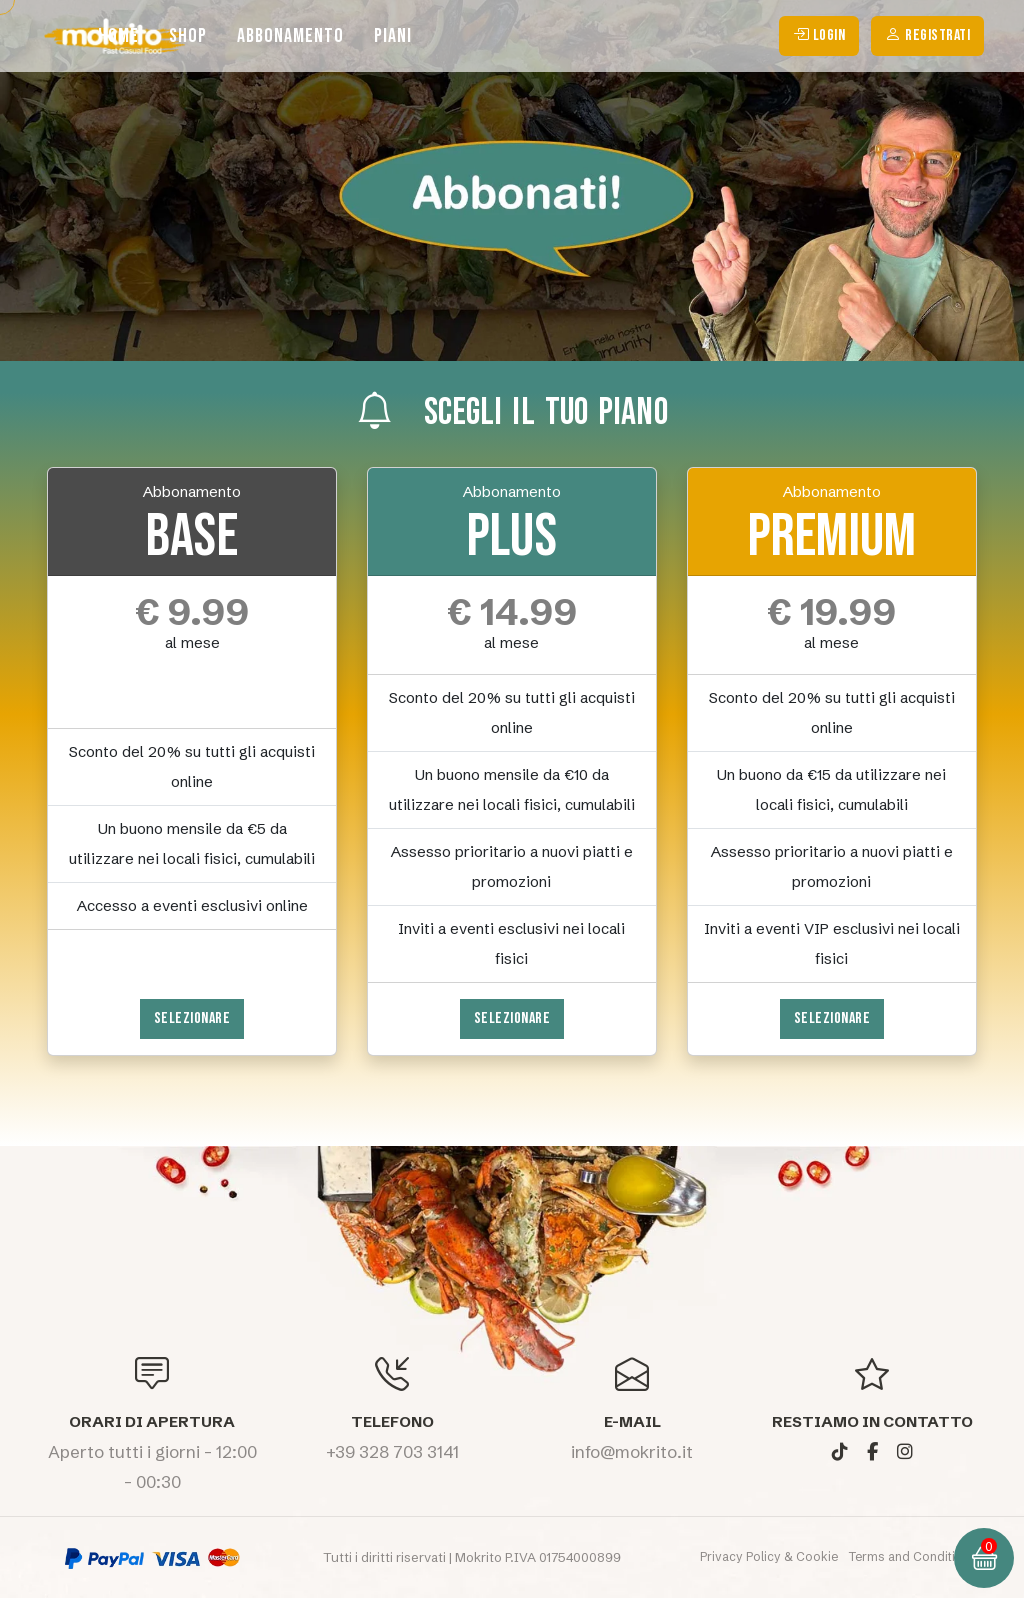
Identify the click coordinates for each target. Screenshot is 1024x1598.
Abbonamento (290, 36)
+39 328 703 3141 (392, 1451)
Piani (393, 36)
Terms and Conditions (913, 1556)
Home (118, 36)
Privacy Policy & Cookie (770, 1556)
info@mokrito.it (632, 1451)
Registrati (927, 36)
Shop (188, 36)
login (819, 36)
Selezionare (192, 1018)
